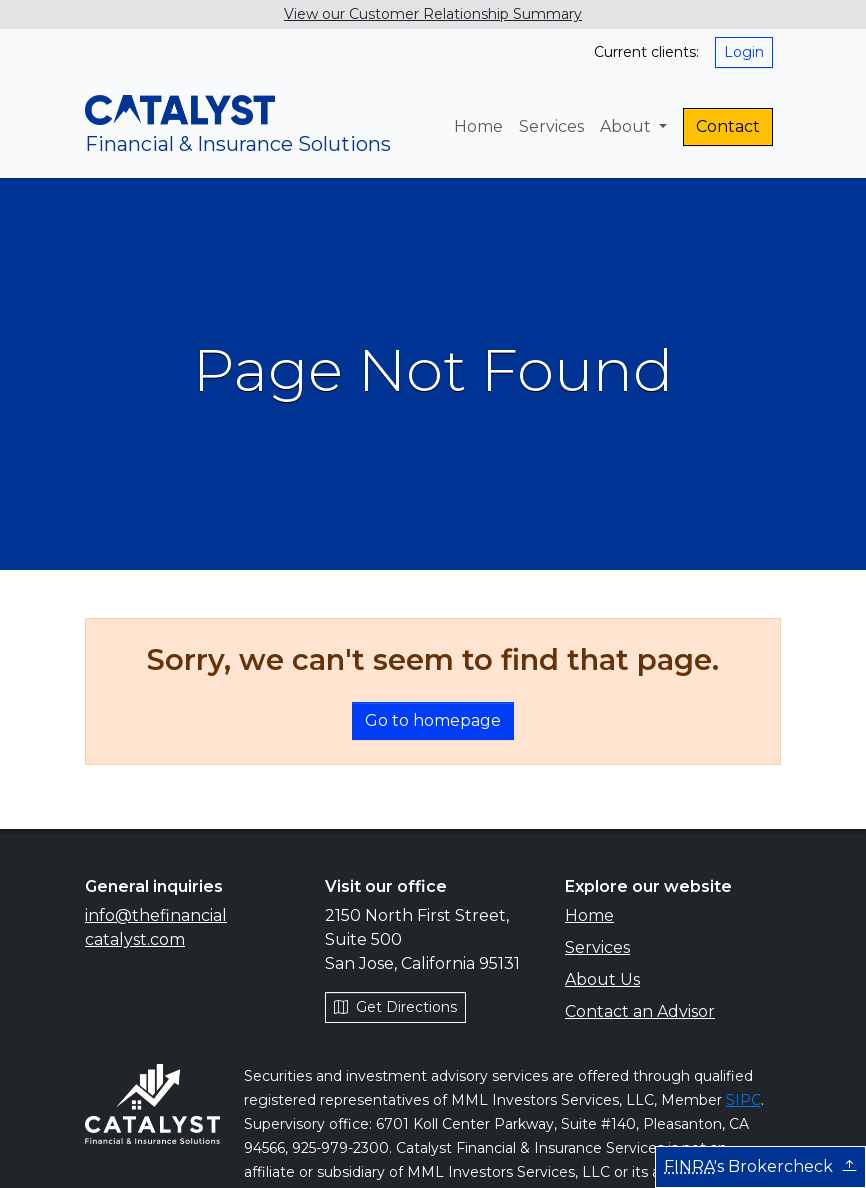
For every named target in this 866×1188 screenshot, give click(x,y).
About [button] (627, 126)
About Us (602, 979)
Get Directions (395, 1007)
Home (478, 126)
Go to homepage (433, 720)
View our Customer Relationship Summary (433, 14)
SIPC (743, 1100)
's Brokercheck (760, 1166)
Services (551, 126)
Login (744, 52)
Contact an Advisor (640, 1011)
